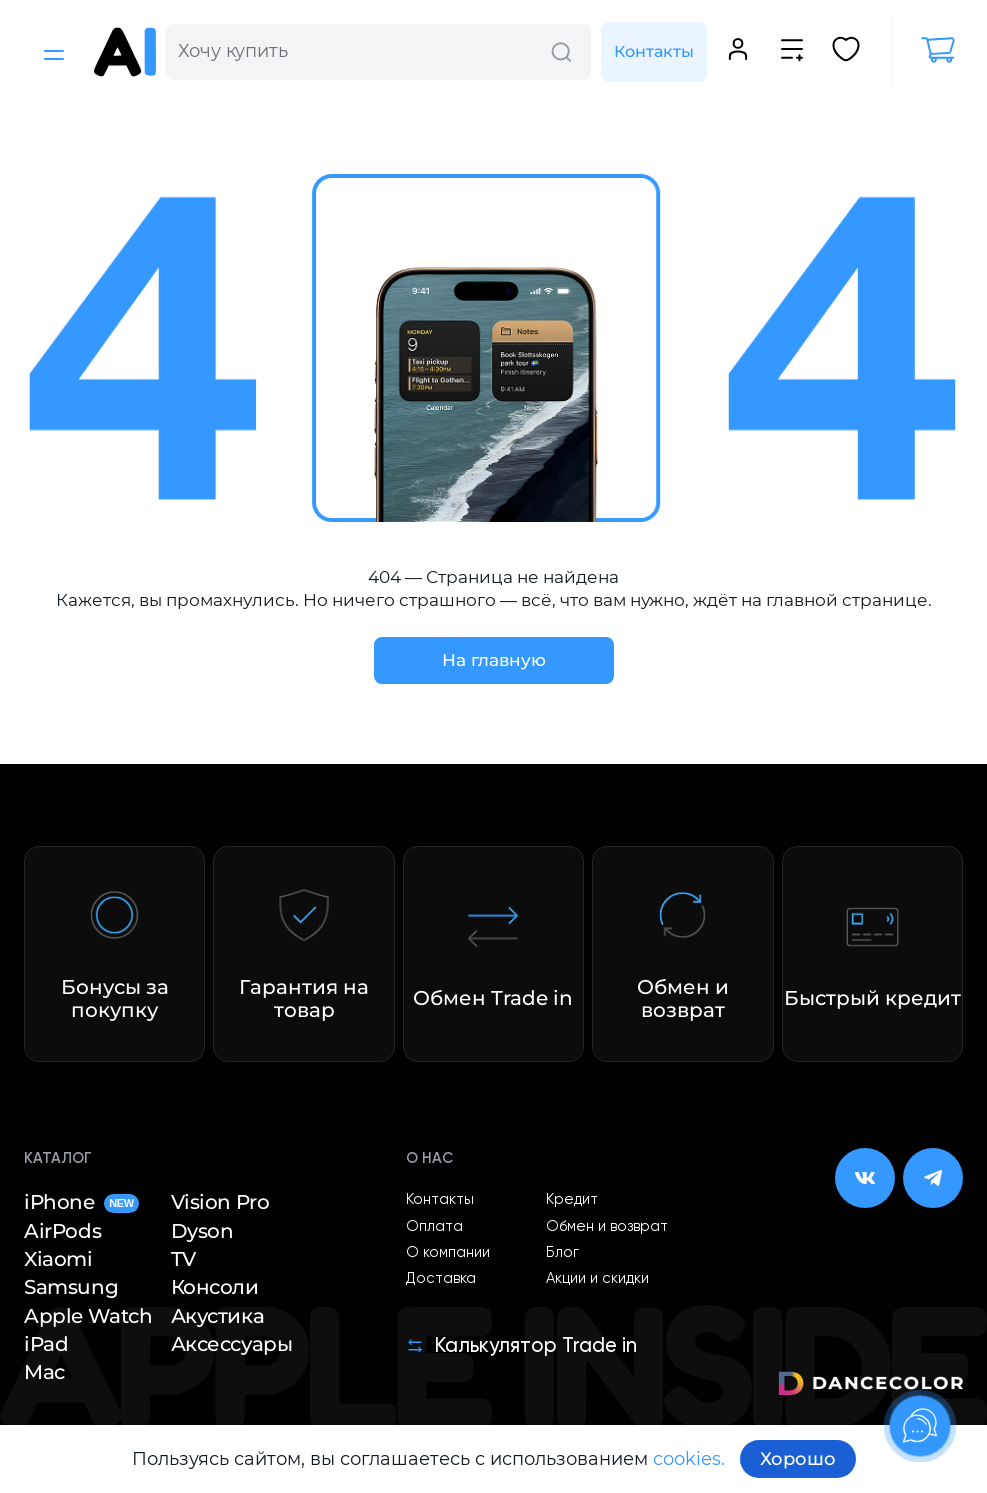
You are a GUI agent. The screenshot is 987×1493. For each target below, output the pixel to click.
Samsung (71, 1287)
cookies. (689, 1459)
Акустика (218, 1316)
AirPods (62, 1231)
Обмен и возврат (607, 1227)
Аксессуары (232, 1344)
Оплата (434, 1227)
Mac (44, 1372)
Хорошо (798, 1459)
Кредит (572, 1200)
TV (183, 1259)
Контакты (654, 51)
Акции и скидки (597, 1279)
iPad (46, 1344)
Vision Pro (220, 1202)
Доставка (441, 1279)
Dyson (202, 1231)
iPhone (81, 1202)
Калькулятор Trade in (521, 1346)
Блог (562, 1253)
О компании (448, 1253)
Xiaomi (58, 1259)
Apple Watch (88, 1316)
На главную (494, 660)
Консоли (215, 1287)
